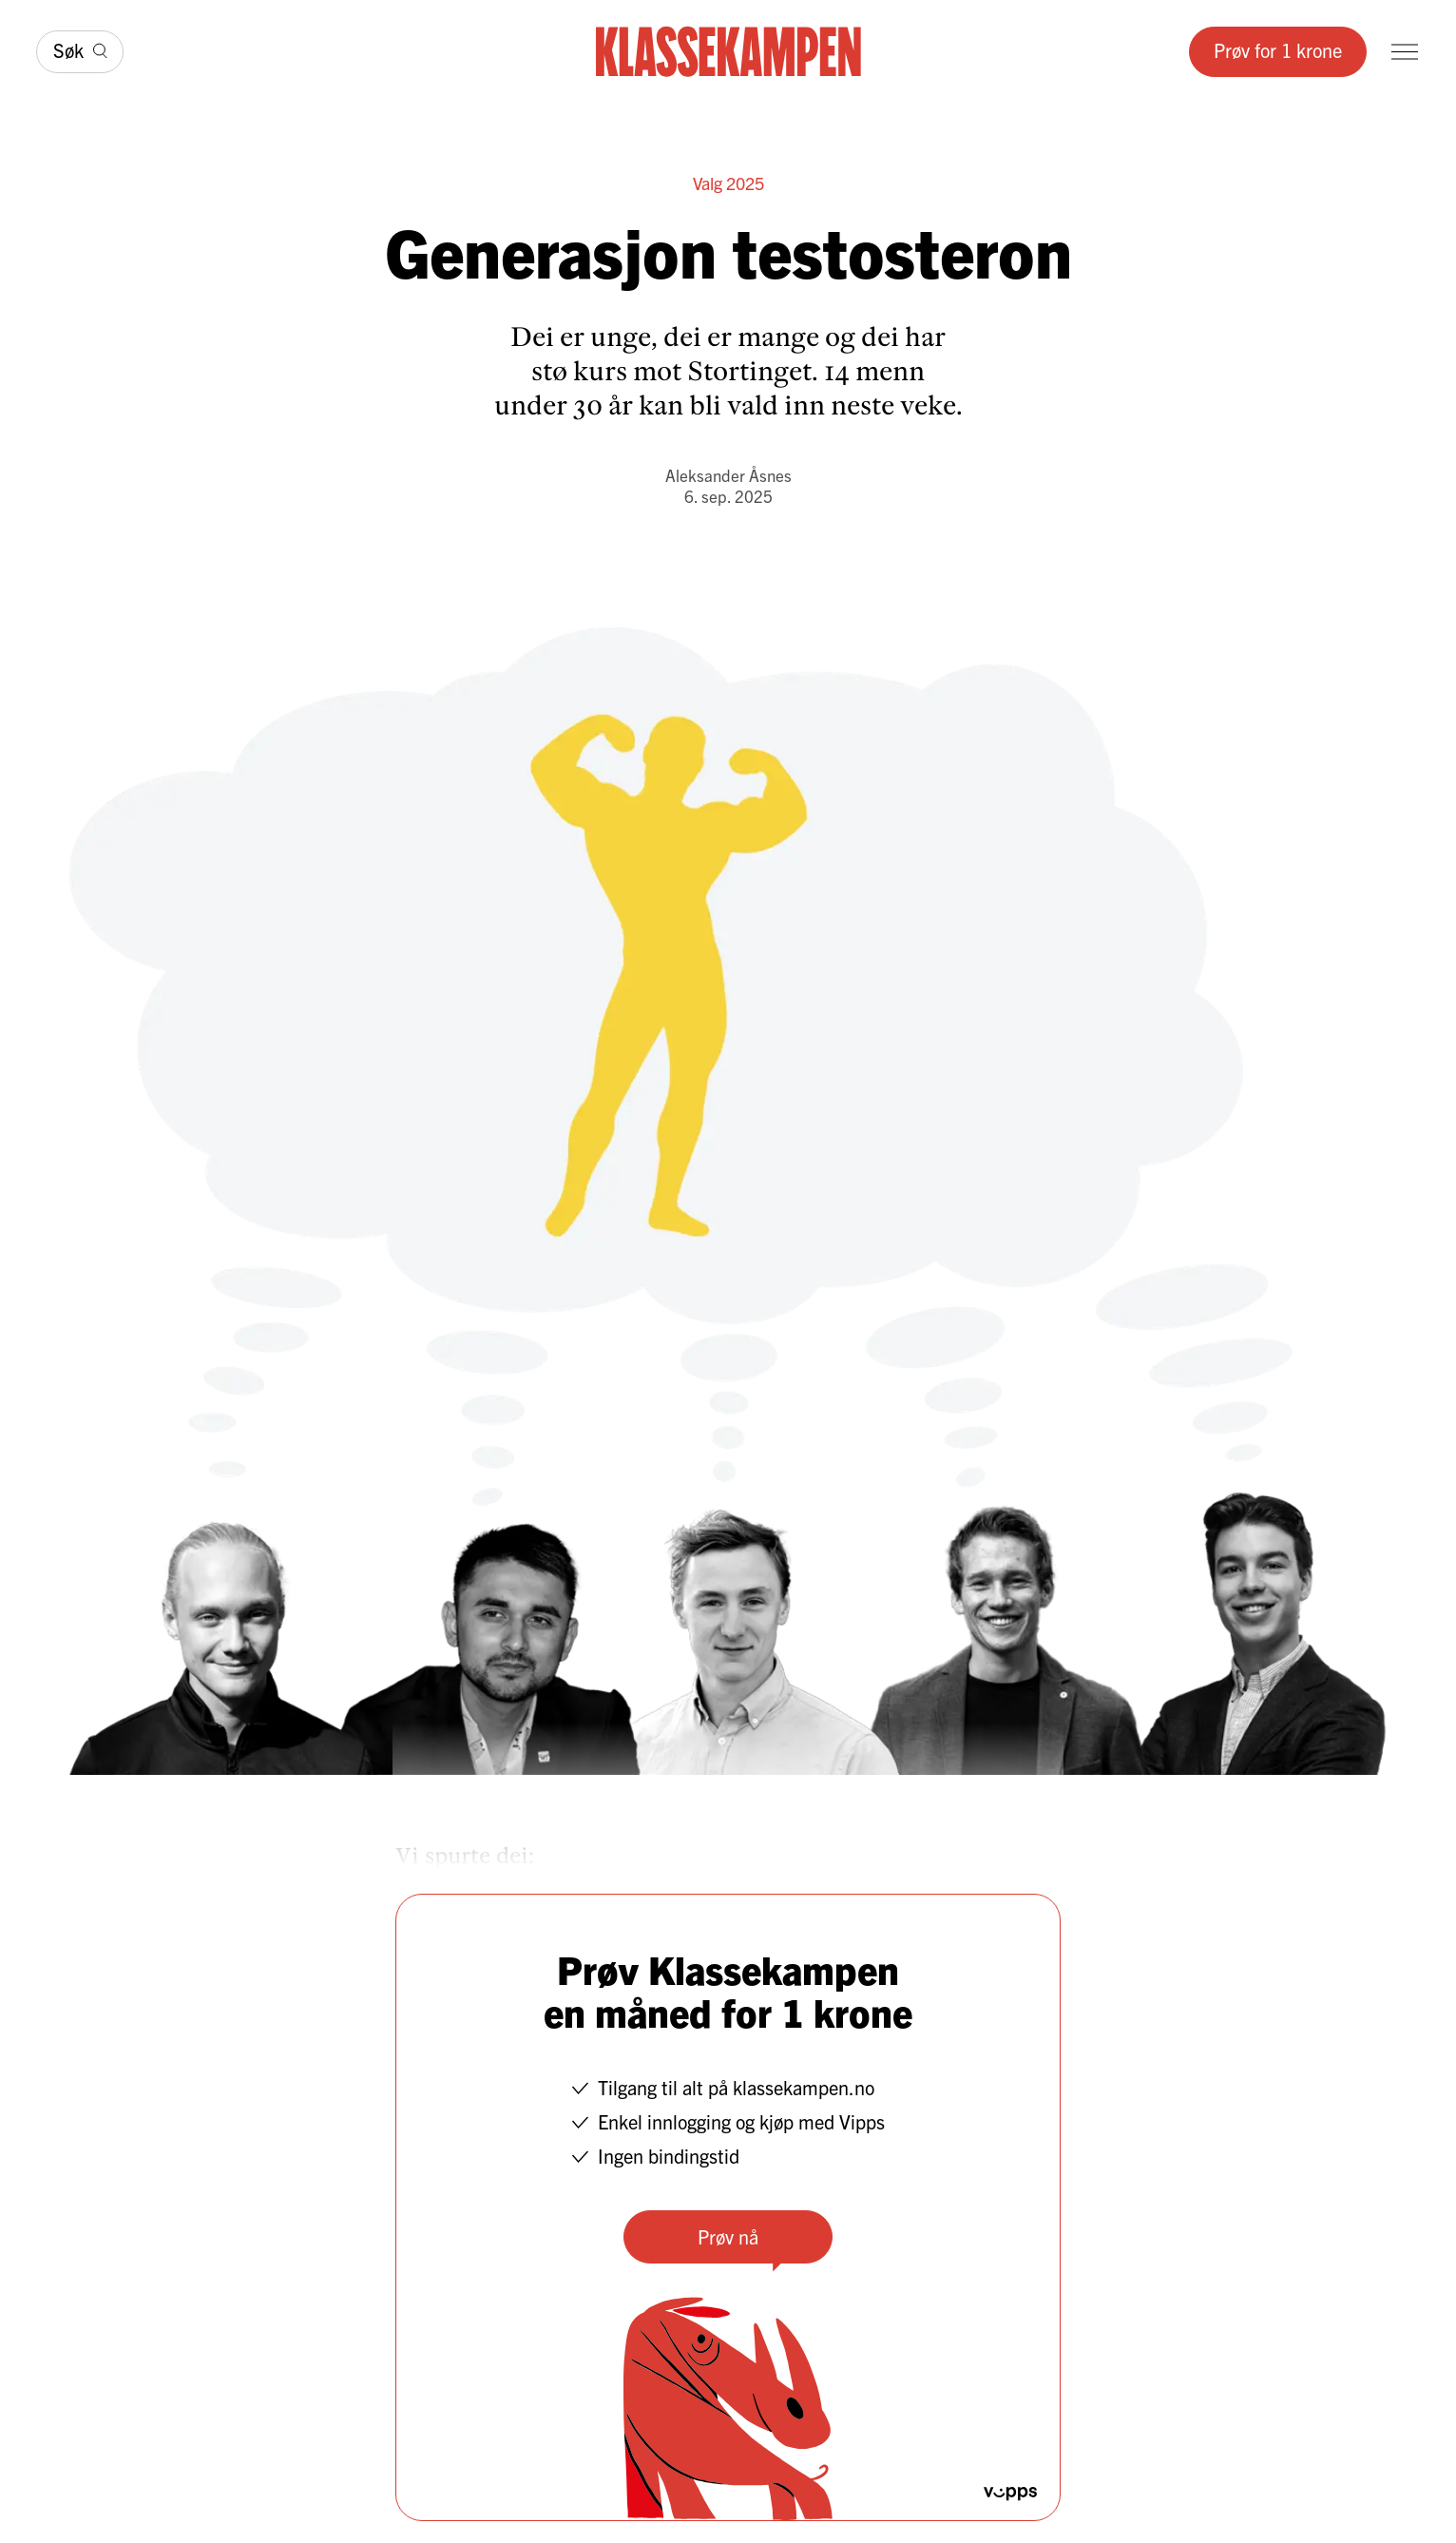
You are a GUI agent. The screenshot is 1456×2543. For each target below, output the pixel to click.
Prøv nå (728, 2236)
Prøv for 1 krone (1278, 50)
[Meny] (1404, 52)
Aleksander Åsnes (728, 475)
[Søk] (80, 51)
